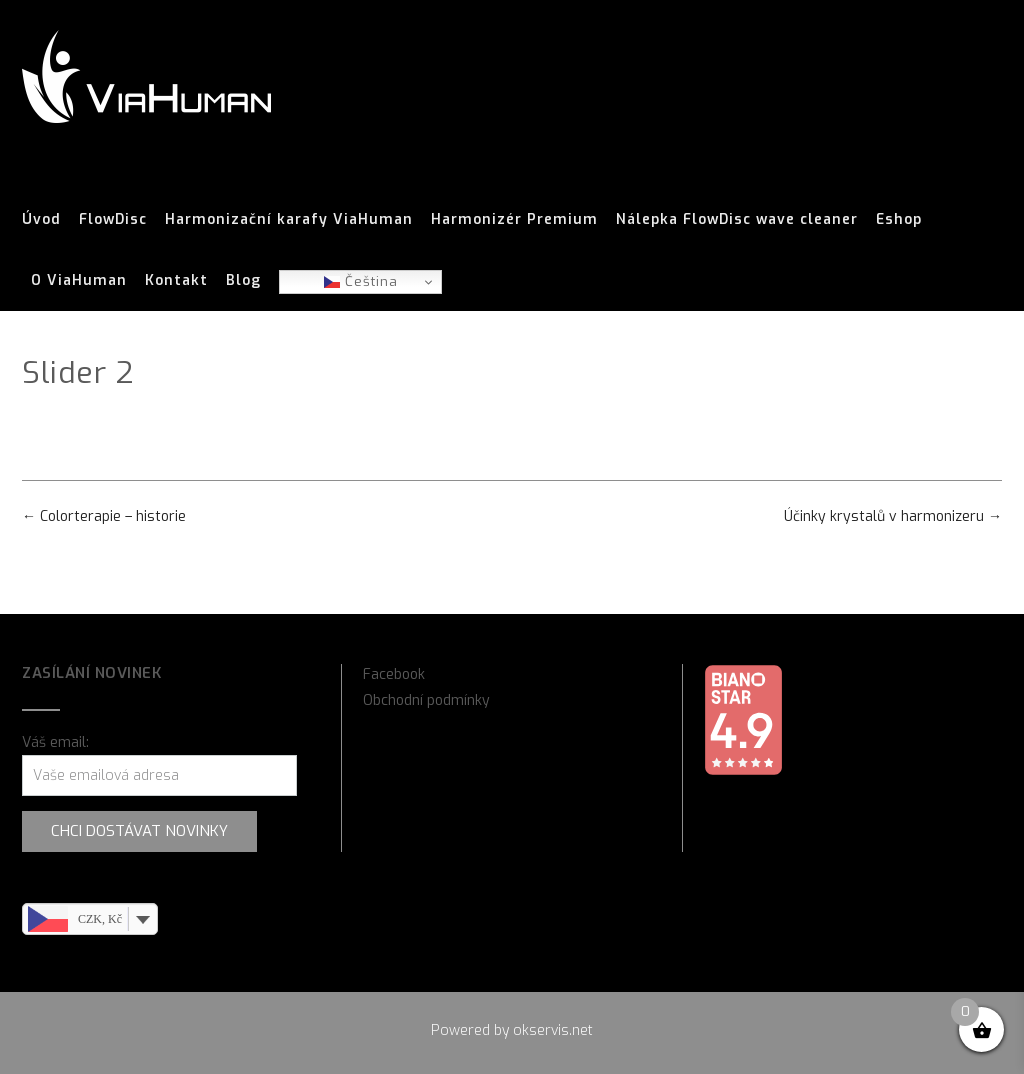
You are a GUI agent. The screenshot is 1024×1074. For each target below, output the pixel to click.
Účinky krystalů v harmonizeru (893, 516)
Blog (243, 281)
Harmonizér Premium (514, 220)
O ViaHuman (79, 281)
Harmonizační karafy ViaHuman (289, 220)
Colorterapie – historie (104, 516)
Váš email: (55, 742)
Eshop (899, 220)
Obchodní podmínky (426, 700)
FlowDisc (113, 220)
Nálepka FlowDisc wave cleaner (737, 220)
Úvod (41, 220)
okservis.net (553, 1030)
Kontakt (176, 281)
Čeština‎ (361, 281)
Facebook (394, 674)
